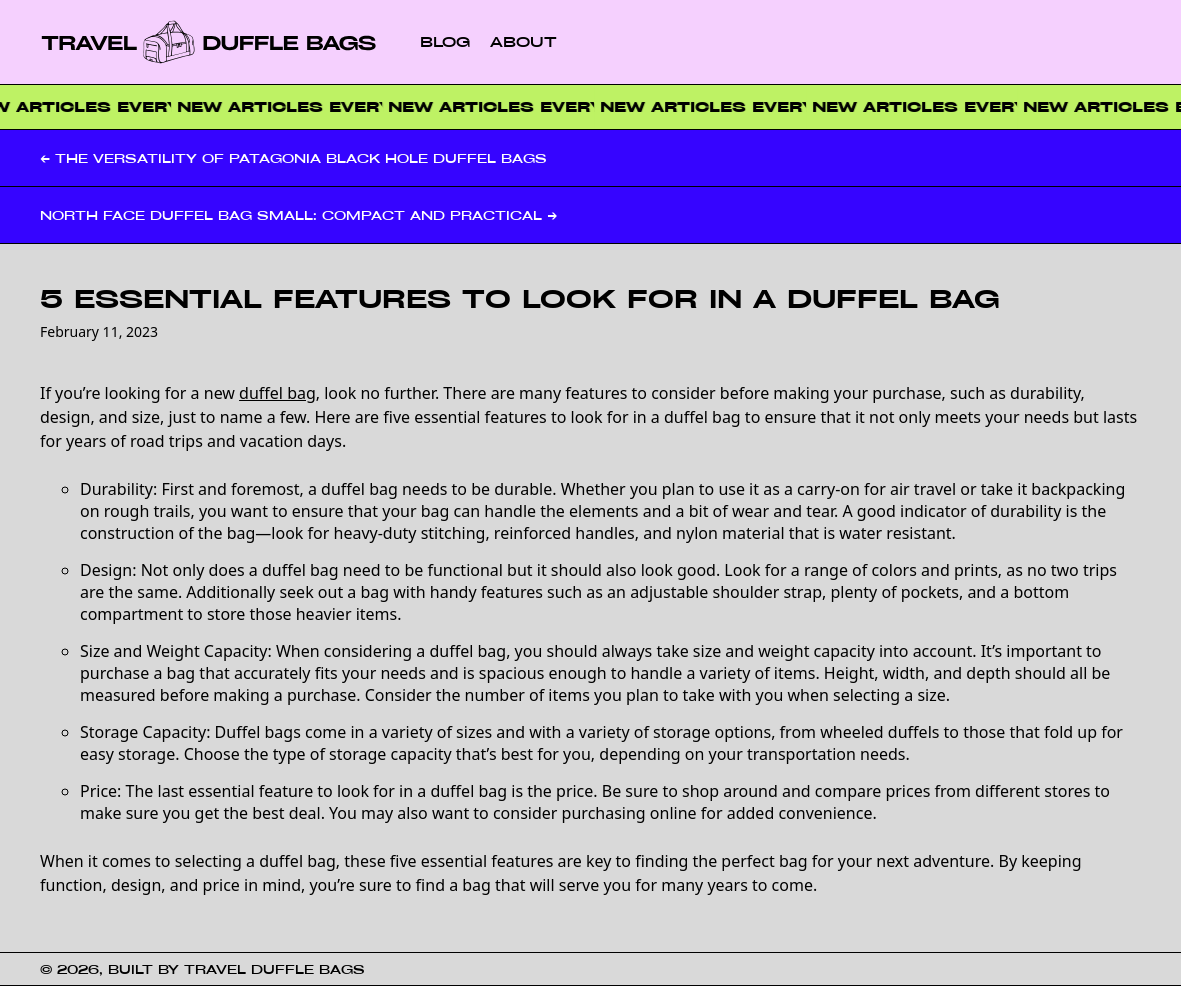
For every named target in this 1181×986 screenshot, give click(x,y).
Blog (445, 41)
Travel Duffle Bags (274, 969)
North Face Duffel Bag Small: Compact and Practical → (298, 215)
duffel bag (277, 393)
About (523, 41)
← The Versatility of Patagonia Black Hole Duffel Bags (293, 158)
